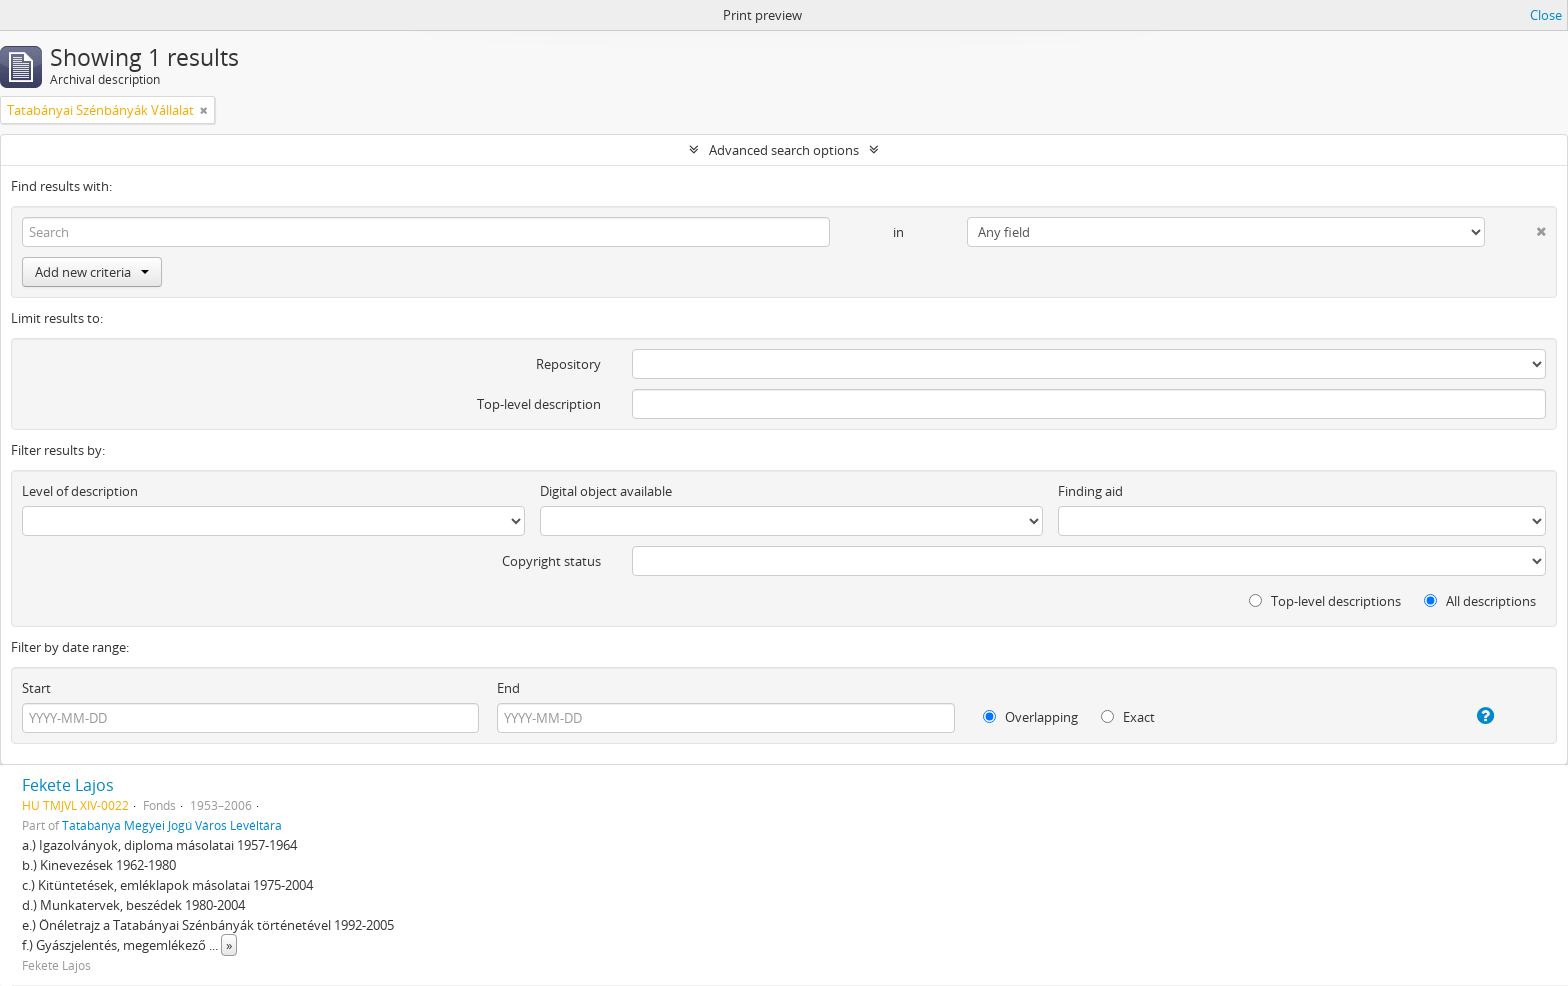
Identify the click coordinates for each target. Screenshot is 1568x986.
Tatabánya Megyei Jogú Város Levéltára (172, 825)
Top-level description (539, 404)
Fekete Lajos (68, 785)
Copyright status (551, 561)
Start (36, 688)
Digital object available (606, 491)
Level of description (80, 491)
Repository (568, 364)
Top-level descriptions (1325, 601)
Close (1546, 15)
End (508, 688)
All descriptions (1480, 601)
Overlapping (1030, 717)
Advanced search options (784, 150)
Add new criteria (92, 272)
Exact (1128, 717)
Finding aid (1090, 491)
